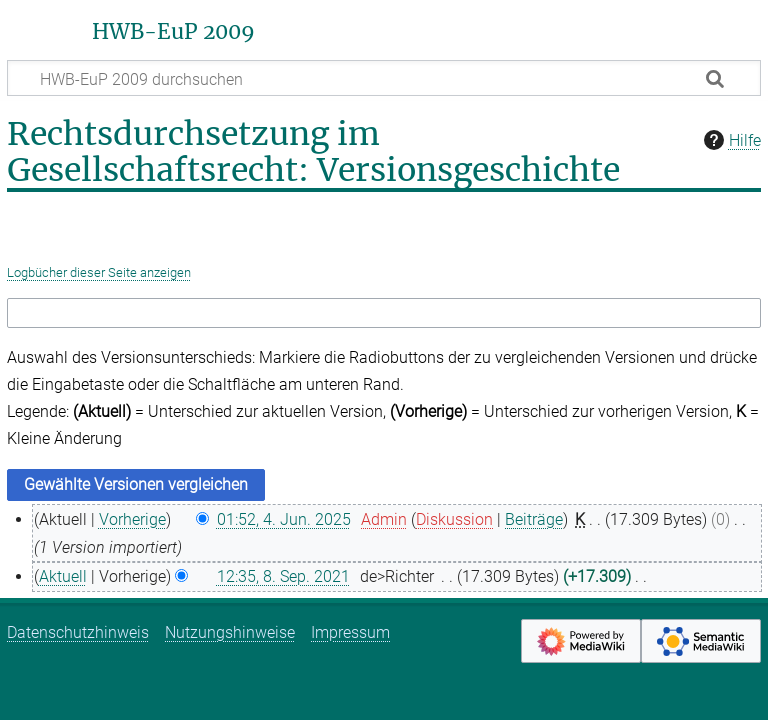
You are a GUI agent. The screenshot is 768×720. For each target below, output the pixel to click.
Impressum (350, 632)
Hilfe (730, 140)
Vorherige (132, 519)
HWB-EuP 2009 (173, 32)
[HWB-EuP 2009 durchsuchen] (384, 78)
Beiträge (534, 519)
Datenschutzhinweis (78, 632)
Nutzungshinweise (230, 632)
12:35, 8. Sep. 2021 (283, 576)
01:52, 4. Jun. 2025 (284, 519)
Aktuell (63, 576)
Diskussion (454, 519)
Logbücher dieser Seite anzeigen (99, 272)
